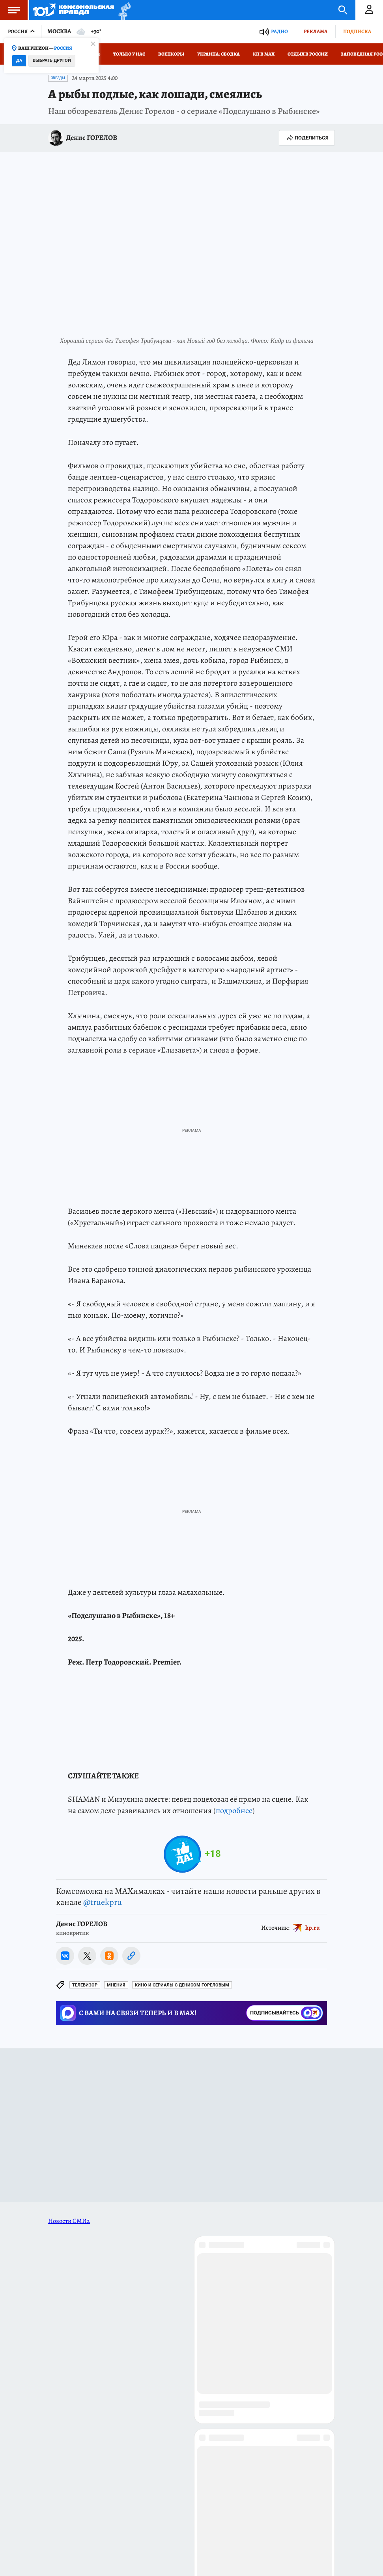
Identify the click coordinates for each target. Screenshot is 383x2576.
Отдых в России (308, 54)
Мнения (116, 1985)
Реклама (315, 31)
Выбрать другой (52, 60)
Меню (10, 9)
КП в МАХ (264, 54)
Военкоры (171, 54)
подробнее (234, 1810)
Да (19, 60)
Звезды (58, 78)
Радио (279, 31)
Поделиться (307, 138)
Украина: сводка (218, 54)
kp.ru (312, 1927)
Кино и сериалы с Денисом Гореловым (182, 1985)
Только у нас (129, 54)
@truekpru (102, 1902)
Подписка (357, 31)
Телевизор (84, 1985)
